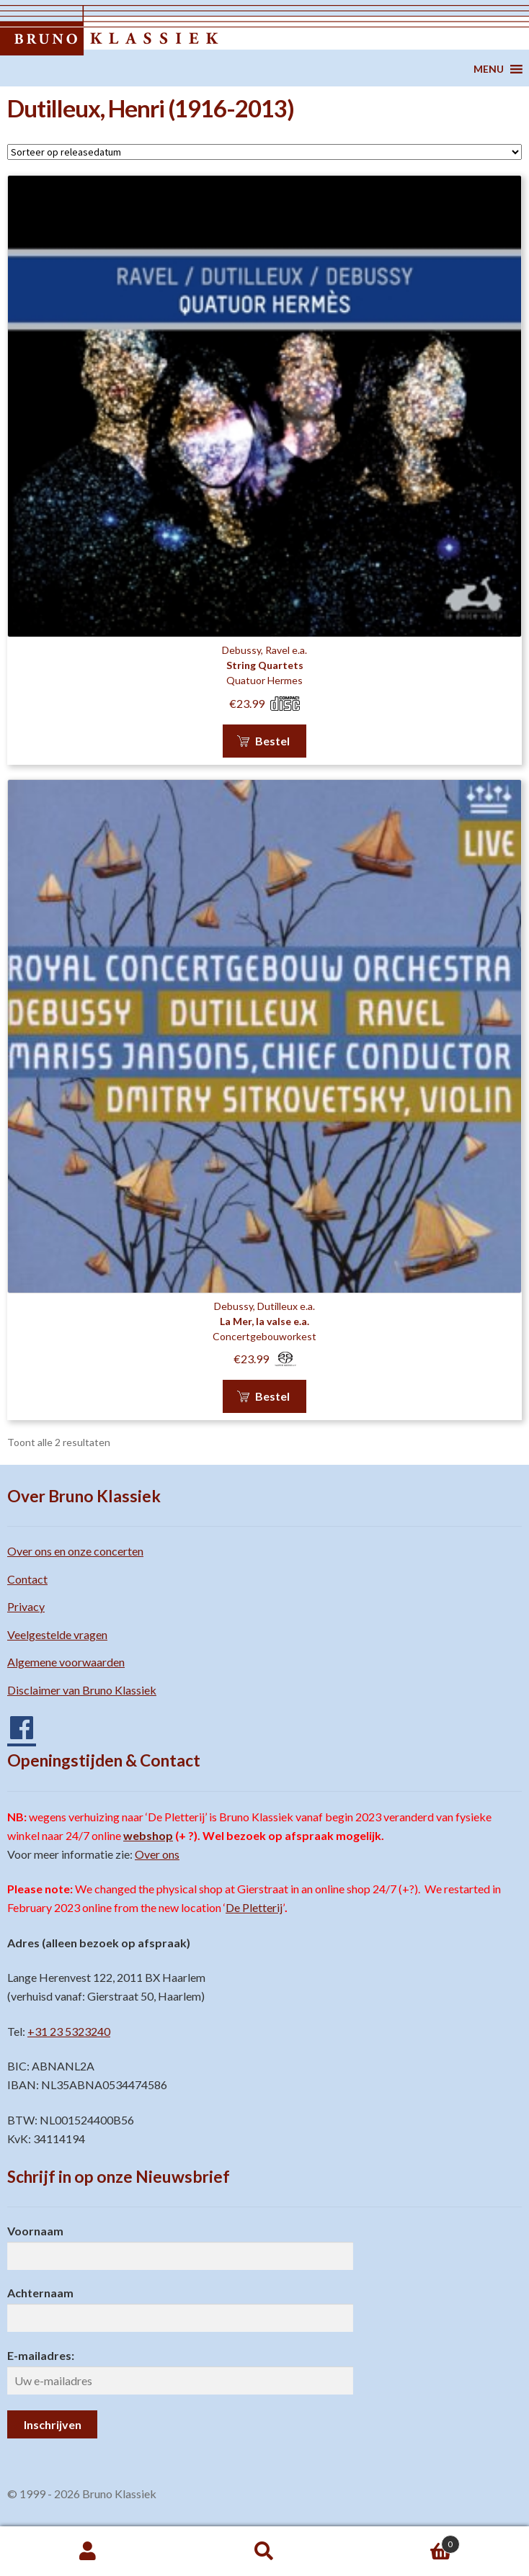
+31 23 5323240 (68, 2031)
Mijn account (88, 2551)
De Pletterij (254, 1907)
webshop (148, 1835)
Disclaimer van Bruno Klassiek (81, 1690)
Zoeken (265, 2551)
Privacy (26, 1606)
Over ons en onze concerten (75, 1551)
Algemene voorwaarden (66, 1662)
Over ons (157, 1854)
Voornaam (35, 2231)
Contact (27, 1579)
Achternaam (40, 2292)
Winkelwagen (405, 2541)
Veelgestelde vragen (57, 1634)
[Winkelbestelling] (264, 152)
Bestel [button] (272, 741)
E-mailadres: (40, 2355)
